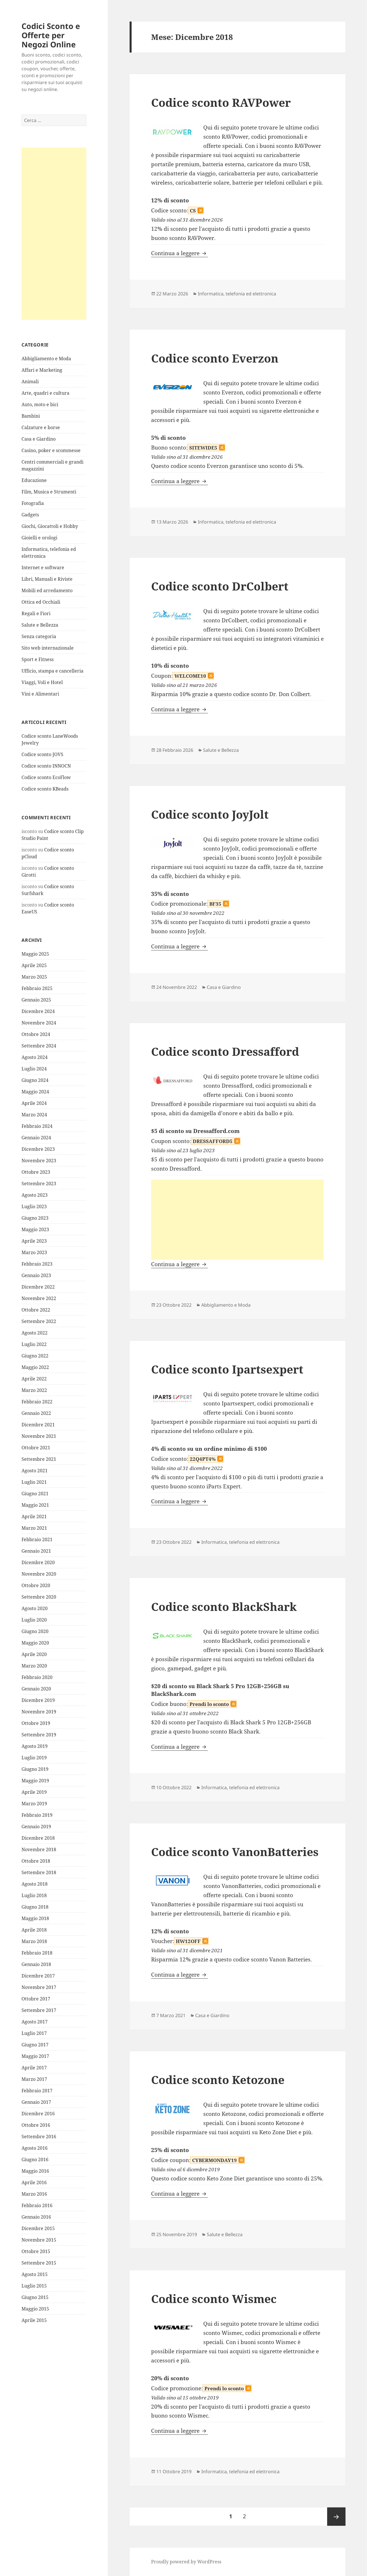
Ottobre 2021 (36, 1447)
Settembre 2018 (39, 1872)
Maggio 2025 (35, 954)
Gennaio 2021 (36, 1551)
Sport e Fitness (38, 659)
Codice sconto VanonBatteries (235, 1851)
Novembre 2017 (39, 1987)
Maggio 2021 (35, 1505)
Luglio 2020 (34, 1620)
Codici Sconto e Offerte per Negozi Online (51, 35)
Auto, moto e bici (40, 404)
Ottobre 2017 (36, 1999)
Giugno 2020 (35, 1631)
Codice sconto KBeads (45, 789)
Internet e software (43, 567)
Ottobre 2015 (36, 2251)
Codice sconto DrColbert (219, 586)
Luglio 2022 (34, 1344)
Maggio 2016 (35, 2171)
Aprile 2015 (34, 2320)
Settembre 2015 (39, 2263)
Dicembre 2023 (38, 1149)
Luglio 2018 (34, 1895)
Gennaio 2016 (36, 2217)
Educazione (34, 480)
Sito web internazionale (48, 648)
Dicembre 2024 (38, 1011)
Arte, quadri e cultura (45, 393)
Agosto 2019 (35, 1746)
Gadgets (30, 515)
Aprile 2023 (34, 1241)
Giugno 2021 (35, 1493)
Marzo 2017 (34, 2079)
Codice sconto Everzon (214, 358)
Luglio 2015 (34, 2286)
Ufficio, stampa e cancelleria (52, 671)
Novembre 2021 (39, 1436)
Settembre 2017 (39, 2010)
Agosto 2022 (35, 1333)
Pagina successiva (336, 2516)
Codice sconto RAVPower (221, 102)
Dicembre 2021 (38, 1424)
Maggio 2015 (35, 2309)
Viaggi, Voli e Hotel (42, 682)
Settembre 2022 (39, 1321)
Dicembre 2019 (38, 1700)
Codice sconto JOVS (42, 754)
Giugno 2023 (35, 1218)
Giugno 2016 (35, 2159)
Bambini (31, 416)
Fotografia (33, 503)
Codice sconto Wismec (214, 2298)
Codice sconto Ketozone (217, 2079)
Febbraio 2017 (37, 2090)
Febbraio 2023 (37, 1264)
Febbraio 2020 (37, 1677)
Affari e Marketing (42, 370)
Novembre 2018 (39, 1849)
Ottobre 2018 (36, 1861)
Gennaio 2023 (36, 1275)
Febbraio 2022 (37, 1402)
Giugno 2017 (35, 2045)
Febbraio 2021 (37, 1539)
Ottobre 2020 (36, 1585)
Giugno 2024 (35, 1080)
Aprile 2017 (34, 2067)
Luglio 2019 (34, 1757)
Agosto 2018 (35, 1884)
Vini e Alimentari (40, 694)
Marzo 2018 (34, 1941)
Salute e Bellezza (40, 625)
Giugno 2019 (35, 1769)
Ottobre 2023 (36, 1172)
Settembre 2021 (39, 1459)
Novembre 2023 (39, 1160)
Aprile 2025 (34, 965)
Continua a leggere (179, 253)
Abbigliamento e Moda (46, 358)
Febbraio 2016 (37, 2205)
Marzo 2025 (34, 977)
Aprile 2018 (34, 1930)
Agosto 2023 (35, 1195)
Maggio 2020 (35, 1643)
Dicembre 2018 (38, 1838)
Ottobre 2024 (36, 1034)
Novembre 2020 (39, 1574)
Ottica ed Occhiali (41, 602)
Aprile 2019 (34, 1792)
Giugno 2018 (35, 1907)
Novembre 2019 (39, 1712)
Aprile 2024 (34, 1103)
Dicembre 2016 (38, 2113)
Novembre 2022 (39, 1298)
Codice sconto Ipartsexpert (227, 1369)
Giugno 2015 (35, 2297)
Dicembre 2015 (38, 2228)
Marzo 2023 (34, 1252)
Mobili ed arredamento (47, 590)
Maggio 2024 (35, 1091)
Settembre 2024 (39, 1046)
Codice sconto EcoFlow (46, 777)
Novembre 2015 (39, 2240)
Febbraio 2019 (37, 1815)
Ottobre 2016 (36, 2125)
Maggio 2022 (35, 1367)
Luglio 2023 (34, 1206)
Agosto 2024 (35, 1057)
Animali (30, 381)
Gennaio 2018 (36, 1964)
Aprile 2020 (34, 1654)
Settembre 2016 (39, 2136)
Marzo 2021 (34, 1528)
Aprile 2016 (34, 2182)
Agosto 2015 (35, 2274)
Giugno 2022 (35, 1356)
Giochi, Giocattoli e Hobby (50, 526)
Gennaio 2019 (36, 1826)
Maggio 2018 (35, 1918)
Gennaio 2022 (36, 1413)
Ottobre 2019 (36, 1723)
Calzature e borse (41, 427)
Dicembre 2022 (38, 1287)
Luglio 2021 (34, 1482)
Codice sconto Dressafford (225, 1051)
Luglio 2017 (34, 2033)
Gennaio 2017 (36, 2102)
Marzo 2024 (34, 1114)
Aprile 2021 (34, 1516)
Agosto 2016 (35, 2148)
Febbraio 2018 (37, 1953)
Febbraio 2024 (37, 1126)
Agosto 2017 (35, 2022)
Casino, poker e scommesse (51, 450)
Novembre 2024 (39, 1023)
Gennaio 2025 (36, 1000)
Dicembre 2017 (38, 1976)
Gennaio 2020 (36, 1689)
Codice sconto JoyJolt (210, 814)
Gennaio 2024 (36, 1137)
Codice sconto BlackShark (224, 1606)
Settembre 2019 (39, 1734)
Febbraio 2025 (37, 988)
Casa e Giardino (39, 439)
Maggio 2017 (35, 2056)
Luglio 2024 (34, 1069)
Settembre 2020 (39, 1597)
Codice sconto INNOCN (46, 766)
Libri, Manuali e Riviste (47, 579)
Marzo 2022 (34, 1390)
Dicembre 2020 (38, 1562)
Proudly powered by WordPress (186, 2561)
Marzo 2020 (34, 1666)
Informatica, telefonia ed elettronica (237, 293)
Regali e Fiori (36, 613)
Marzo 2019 (34, 1803)
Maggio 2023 (35, 1229)
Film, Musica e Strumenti (49, 492)
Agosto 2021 (35, 1470)
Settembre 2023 (39, 1183)
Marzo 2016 (34, 2194)
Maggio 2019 (35, 1780)
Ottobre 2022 (36, 1310)
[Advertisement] (54, 234)
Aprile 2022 (34, 1379)
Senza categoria (39, 636)
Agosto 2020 (35, 1608)
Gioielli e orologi (39, 537)
